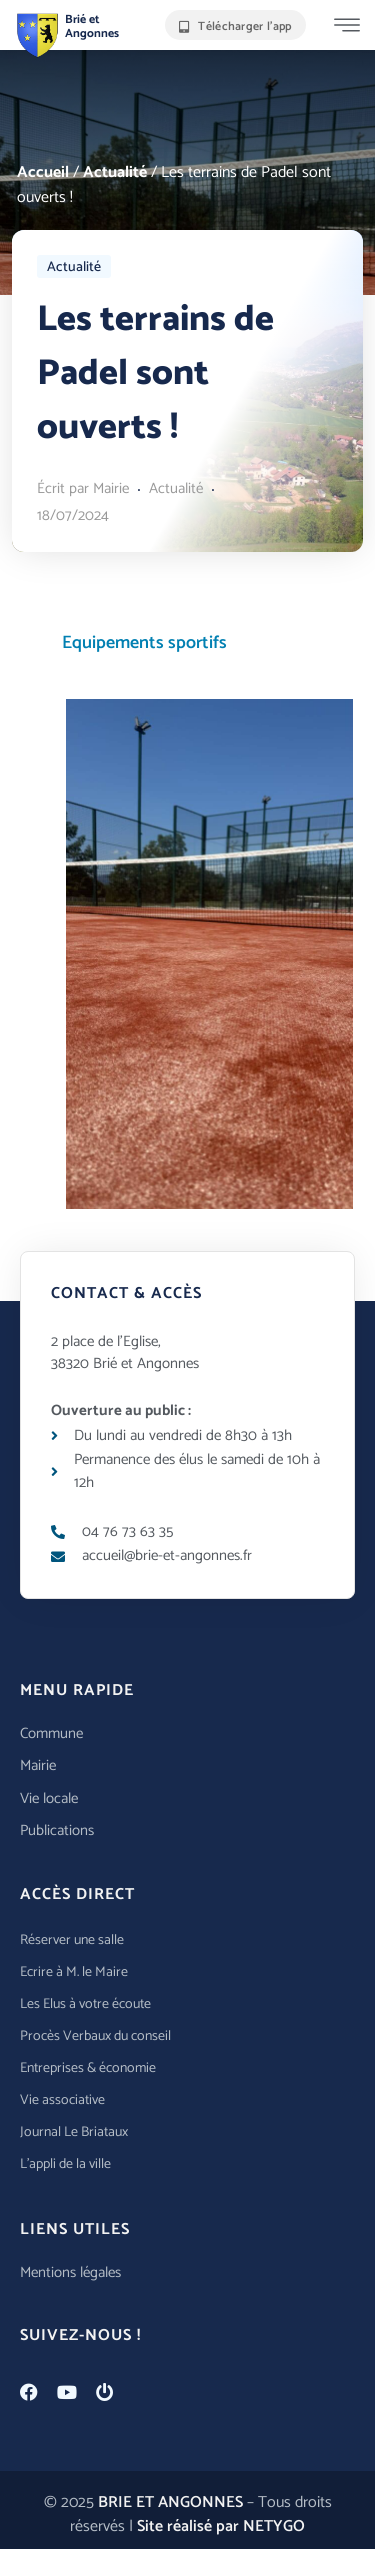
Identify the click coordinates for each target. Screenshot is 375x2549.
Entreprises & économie (88, 2068)
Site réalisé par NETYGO (221, 2526)
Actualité (115, 172)
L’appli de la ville (65, 2164)
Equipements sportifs (144, 643)
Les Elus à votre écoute (85, 2004)
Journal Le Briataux (74, 2132)
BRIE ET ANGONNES (170, 2502)
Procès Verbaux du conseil (95, 2036)
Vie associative (62, 2100)
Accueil (43, 172)
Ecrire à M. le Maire (74, 1972)
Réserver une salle (72, 1940)
